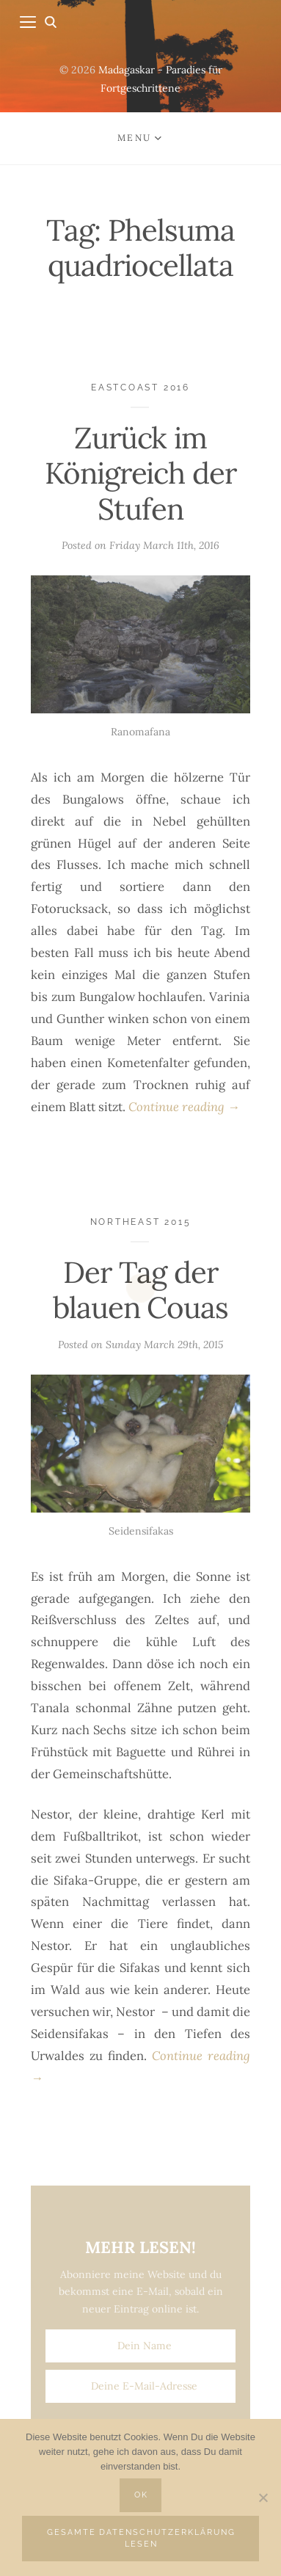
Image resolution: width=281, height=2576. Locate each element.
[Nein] (262, 2497)
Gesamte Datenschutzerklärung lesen (141, 2538)
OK (141, 2495)
